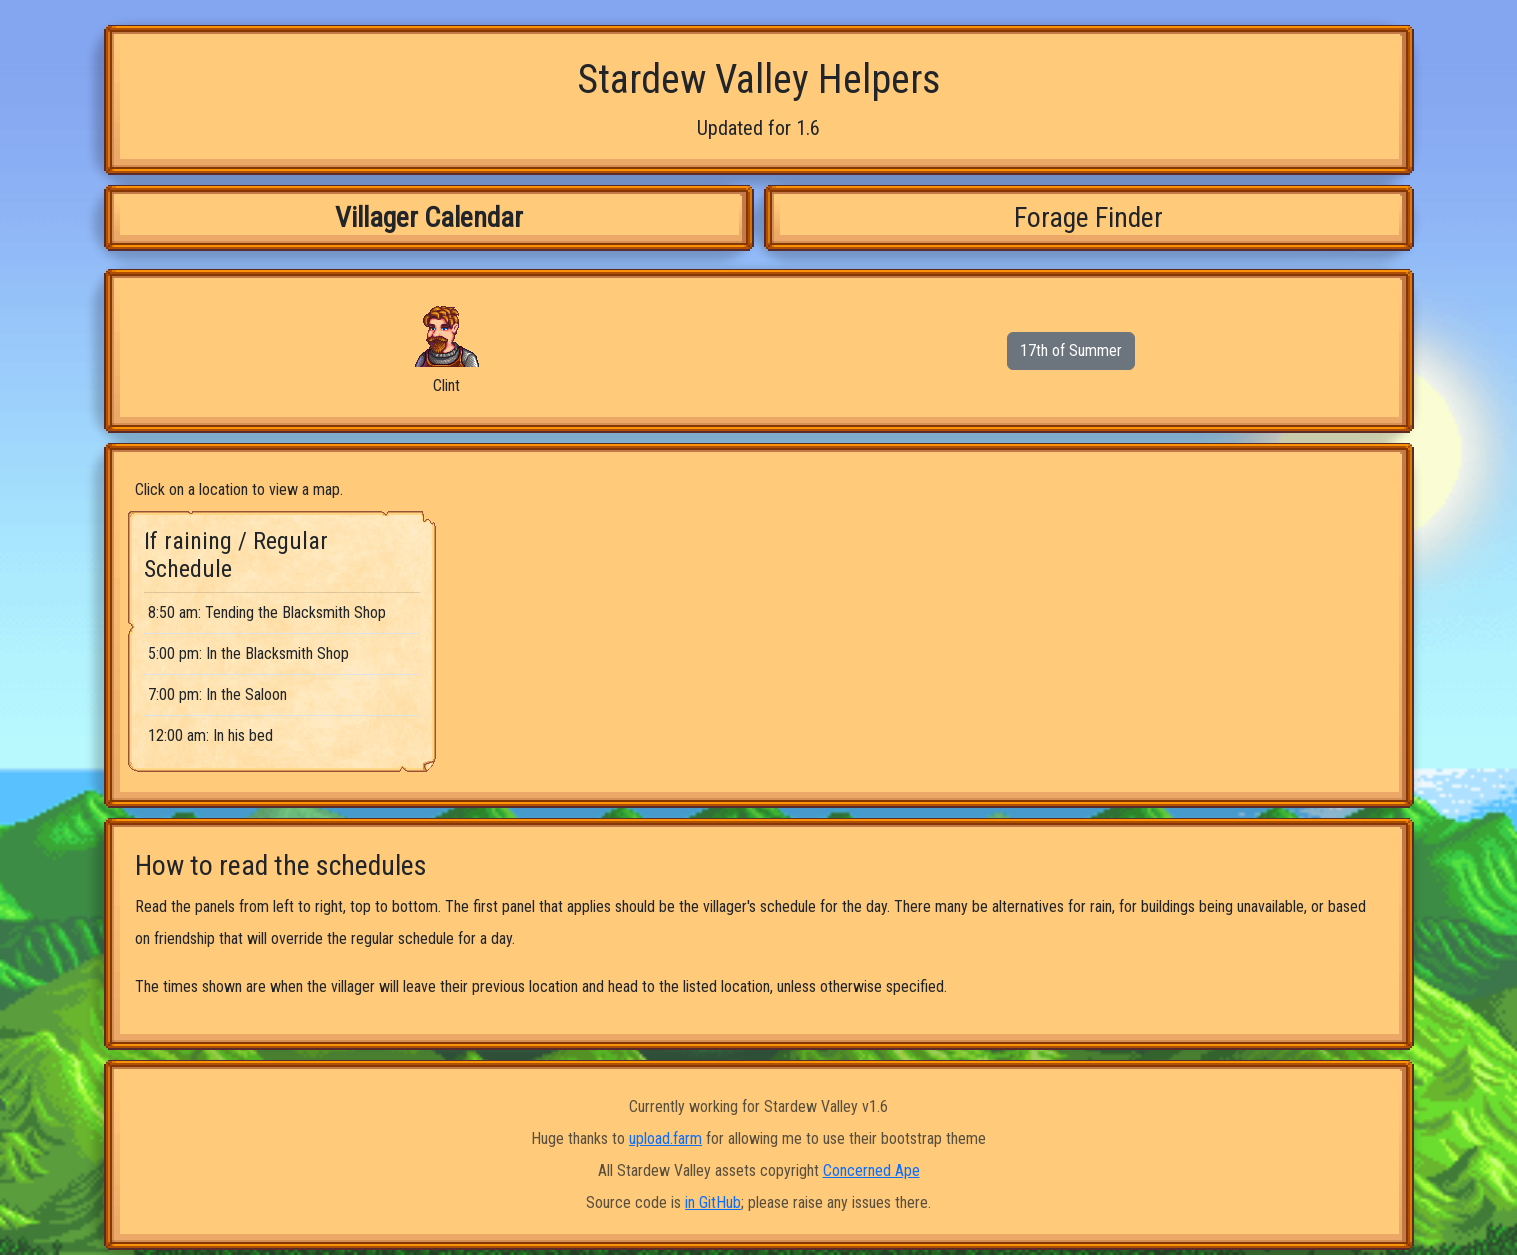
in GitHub (713, 1202)
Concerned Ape (871, 1170)
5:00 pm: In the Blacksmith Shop (248, 653)
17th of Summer (1071, 350)
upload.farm (665, 1138)
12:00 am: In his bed (210, 735)
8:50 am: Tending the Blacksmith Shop (267, 612)
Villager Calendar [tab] (429, 217)
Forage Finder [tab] (1088, 217)
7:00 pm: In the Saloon (217, 694)
